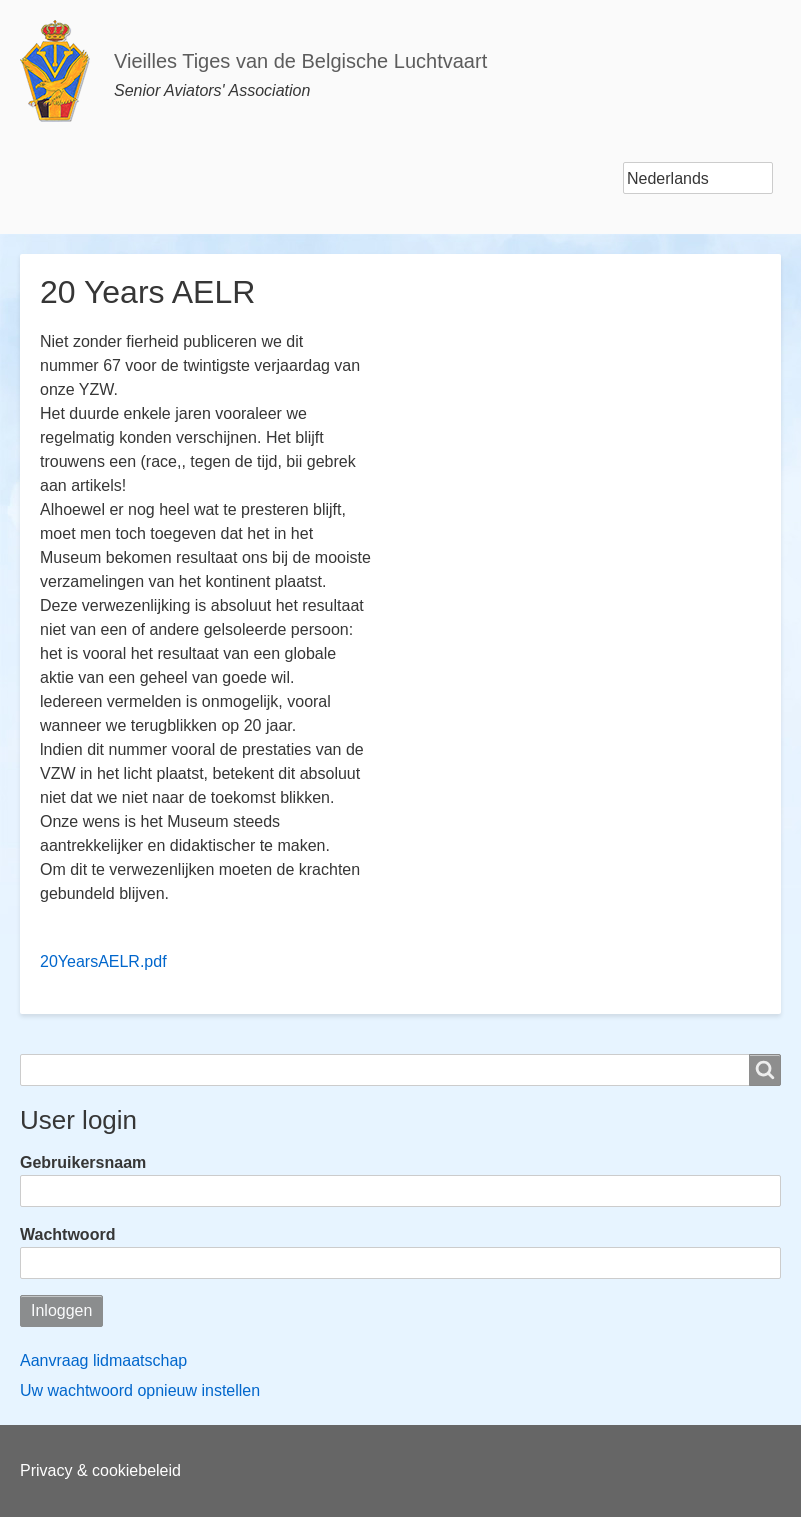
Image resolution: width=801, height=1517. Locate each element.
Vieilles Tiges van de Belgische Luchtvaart (300, 61)
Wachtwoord (67, 1234)
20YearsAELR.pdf (103, 961)
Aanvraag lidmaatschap (103, 1360)
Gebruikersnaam (83, 1162)
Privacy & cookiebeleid (100, 1470)
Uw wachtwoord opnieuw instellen (140, 1390)
